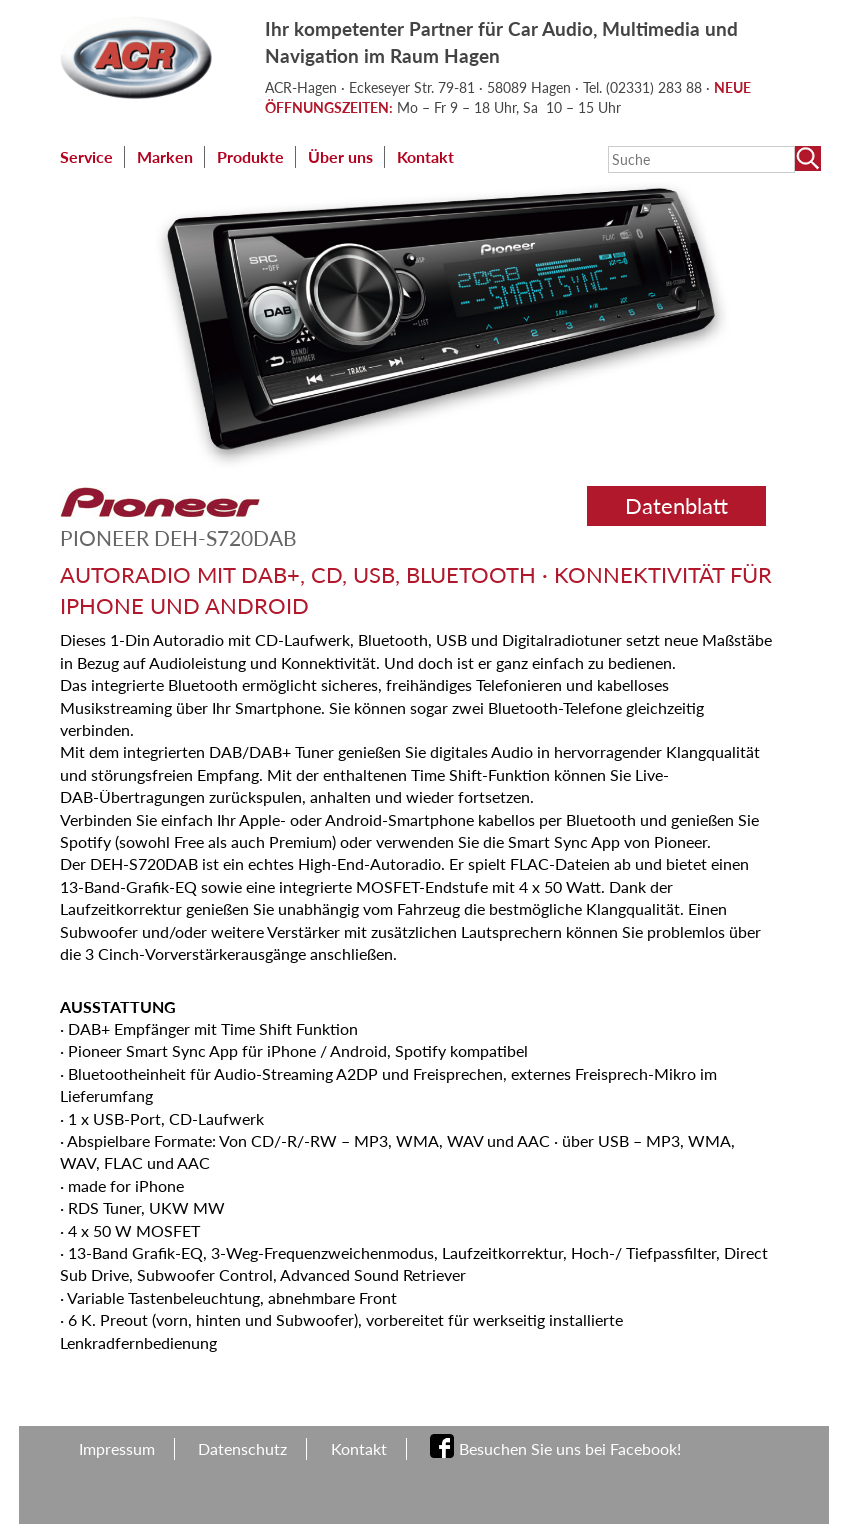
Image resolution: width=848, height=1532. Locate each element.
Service (86, 156)
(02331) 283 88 (656, 87)
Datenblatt (676, 505)
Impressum (117, 1448)
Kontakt (425, 156)
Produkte (250, 156)
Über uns (340, 156)
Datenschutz (242, 1448)
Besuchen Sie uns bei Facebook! (570, 1448)
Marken (165, 156)
